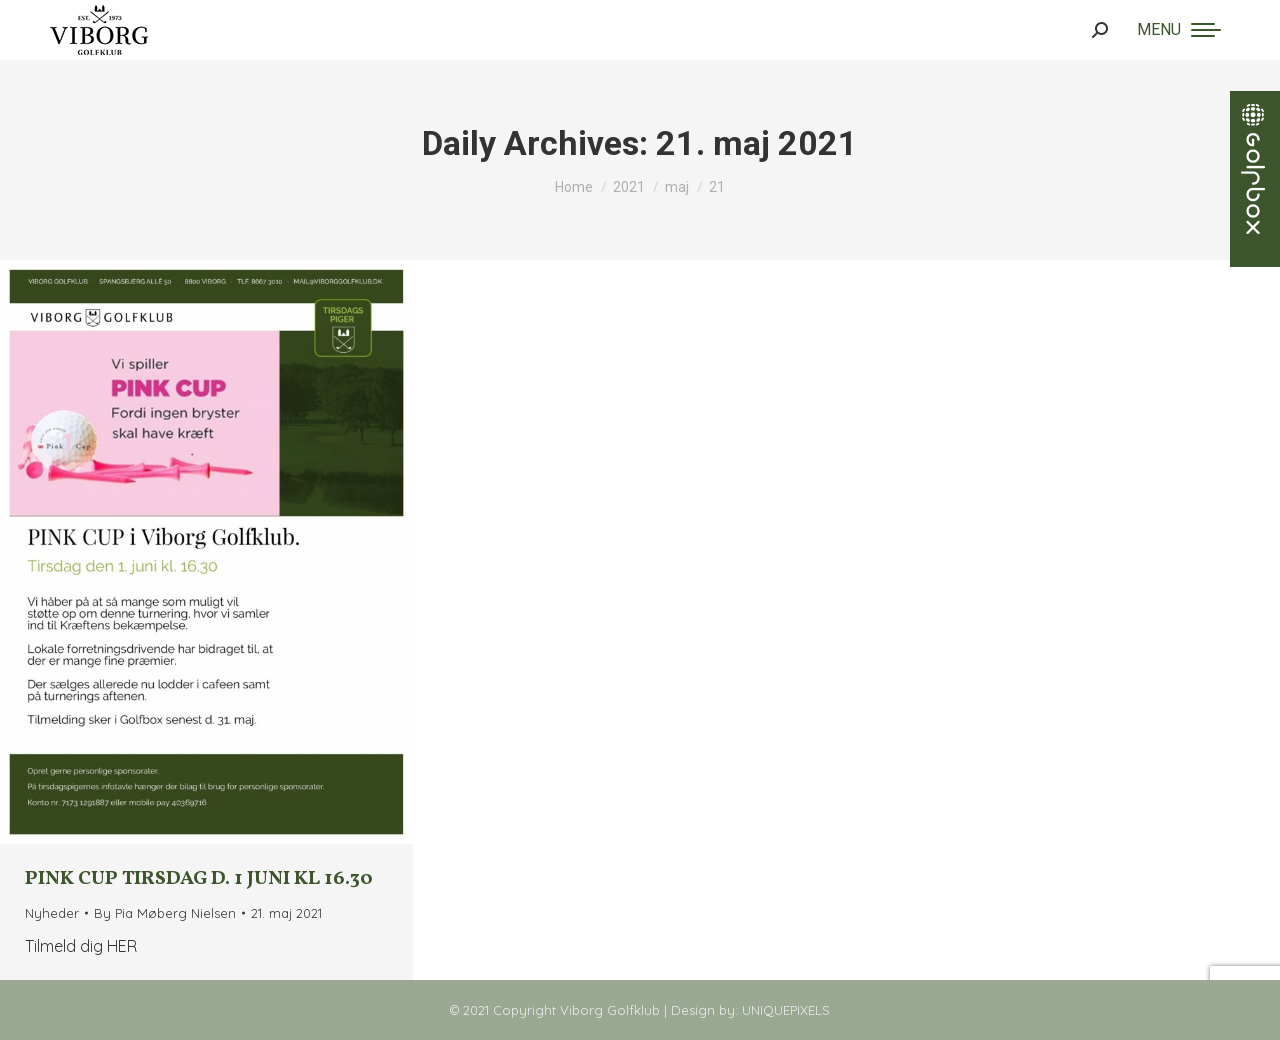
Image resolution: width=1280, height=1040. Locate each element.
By (165, 913)
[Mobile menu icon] (1179, 30)
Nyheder (52, 913)
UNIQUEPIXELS (786, 1010)
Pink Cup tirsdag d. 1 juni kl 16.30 (199, 879)
